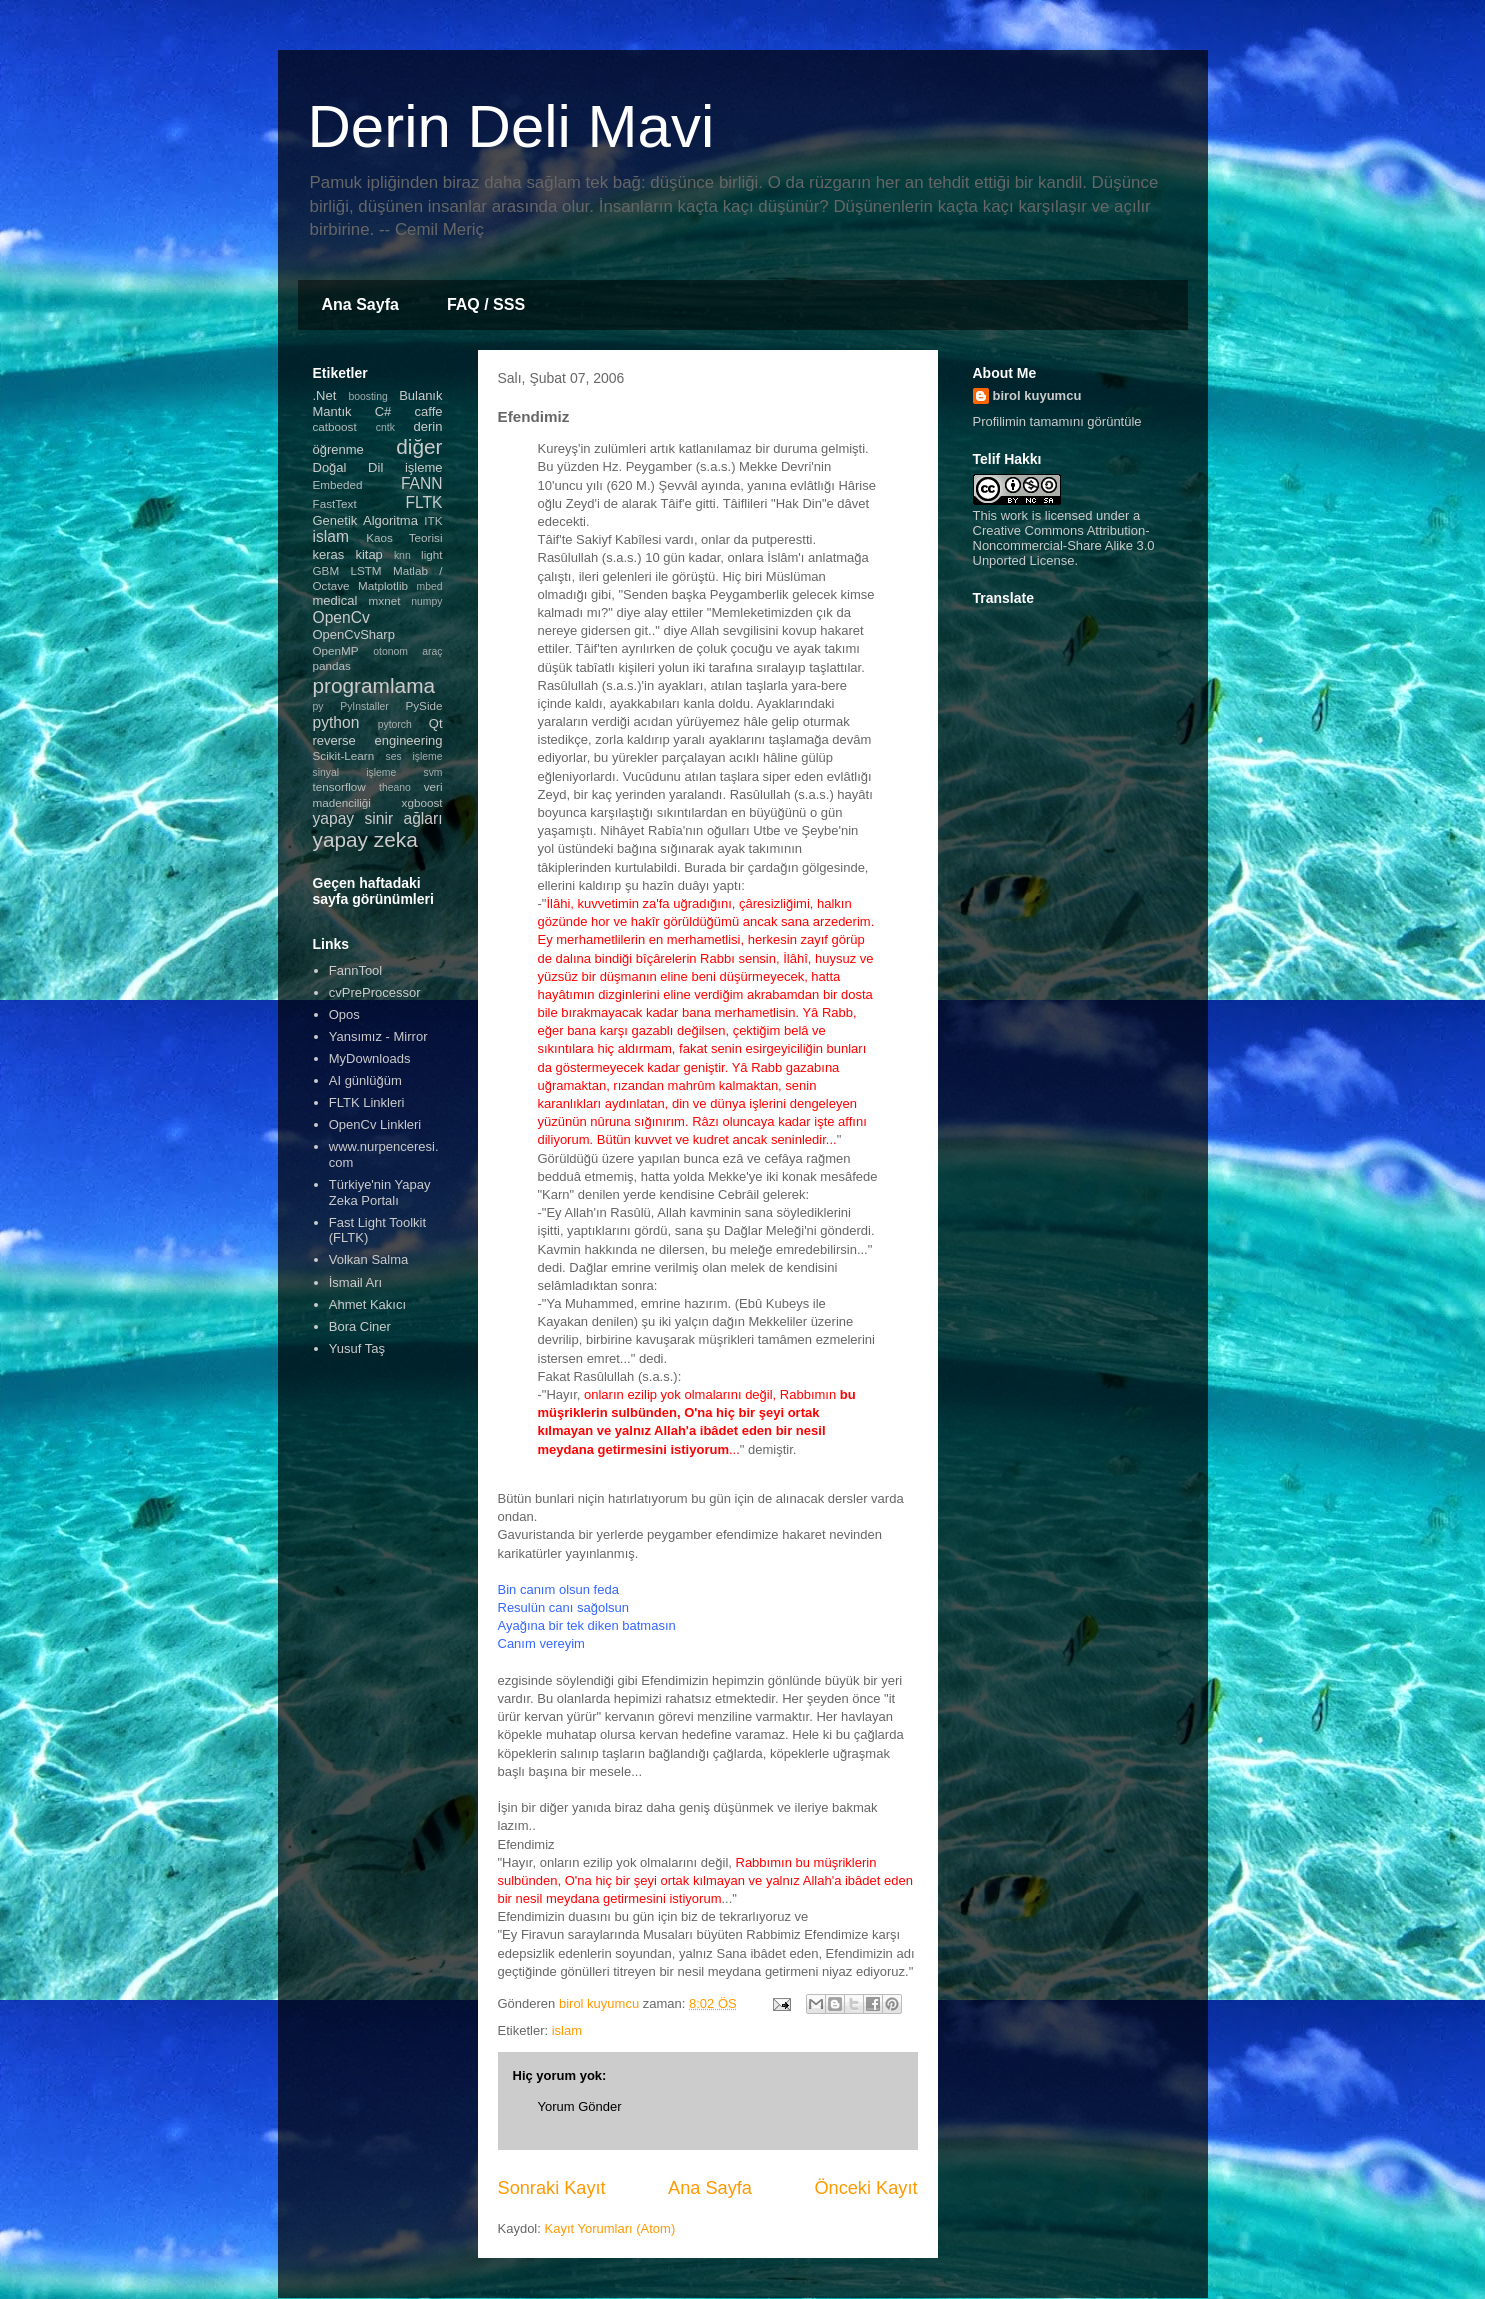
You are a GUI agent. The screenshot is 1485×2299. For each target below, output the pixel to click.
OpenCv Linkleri (375, 1124)
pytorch (395, 724)
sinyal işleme (355, 772)
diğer (419, 446)
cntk (385, 427)
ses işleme (413, 756)
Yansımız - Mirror (378, 1036)
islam (567, 2030)
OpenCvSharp (354, 634)
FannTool (355, 970)
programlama (374, 685)
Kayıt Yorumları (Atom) (609, 2228)
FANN (422, 483)
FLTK (424, 502)
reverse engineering (378, 740)
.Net (325, 395)
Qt (436, 723)
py (318, 706)
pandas (332, 665)
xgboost (422, 802)
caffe (429, 411)
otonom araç (407, 651)
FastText (335, 503)
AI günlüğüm (365, 1080)
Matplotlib (383, 585)
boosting (367, 396)
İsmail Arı (355, 1282)
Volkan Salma (369, 1259)
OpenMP (336, 650)
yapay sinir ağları (378, 818)
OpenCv (341, 617)
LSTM (365, 570)
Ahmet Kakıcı (367, 1304)
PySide (423, 705)
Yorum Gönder (580, 2106)
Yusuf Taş (357, 1348)
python (336, 722)
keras (329, 554)
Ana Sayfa (360, 304)
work (1014, 515)
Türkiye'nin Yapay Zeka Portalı (380, 1192)
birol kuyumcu (1037, 395)
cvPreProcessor (375, 992)
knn (402, 555)
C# (383, 411)
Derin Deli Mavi (511, 126)
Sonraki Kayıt (552, 2188)
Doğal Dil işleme (378, 467)
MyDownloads (370, 1058)
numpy (426, 601)
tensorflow (339, 786)
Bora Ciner (360, 1326)
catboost (335, 426)
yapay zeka (365, 839)
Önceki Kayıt (865, 2188)
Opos (344, 1014)
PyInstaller (364, 706)
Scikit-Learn (344, 755)
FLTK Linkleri (367, 1102)
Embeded (338, 484)
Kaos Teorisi (404, 537)
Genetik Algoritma (365, 520)
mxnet (385, 600)
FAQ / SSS (486, 304)
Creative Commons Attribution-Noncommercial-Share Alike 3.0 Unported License (1064, 545)
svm (432, 772)
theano (395, 787)
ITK (433, 520)
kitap (368, 554)
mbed (430, 586)
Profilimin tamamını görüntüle (1057, 421)
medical (335, 600)
